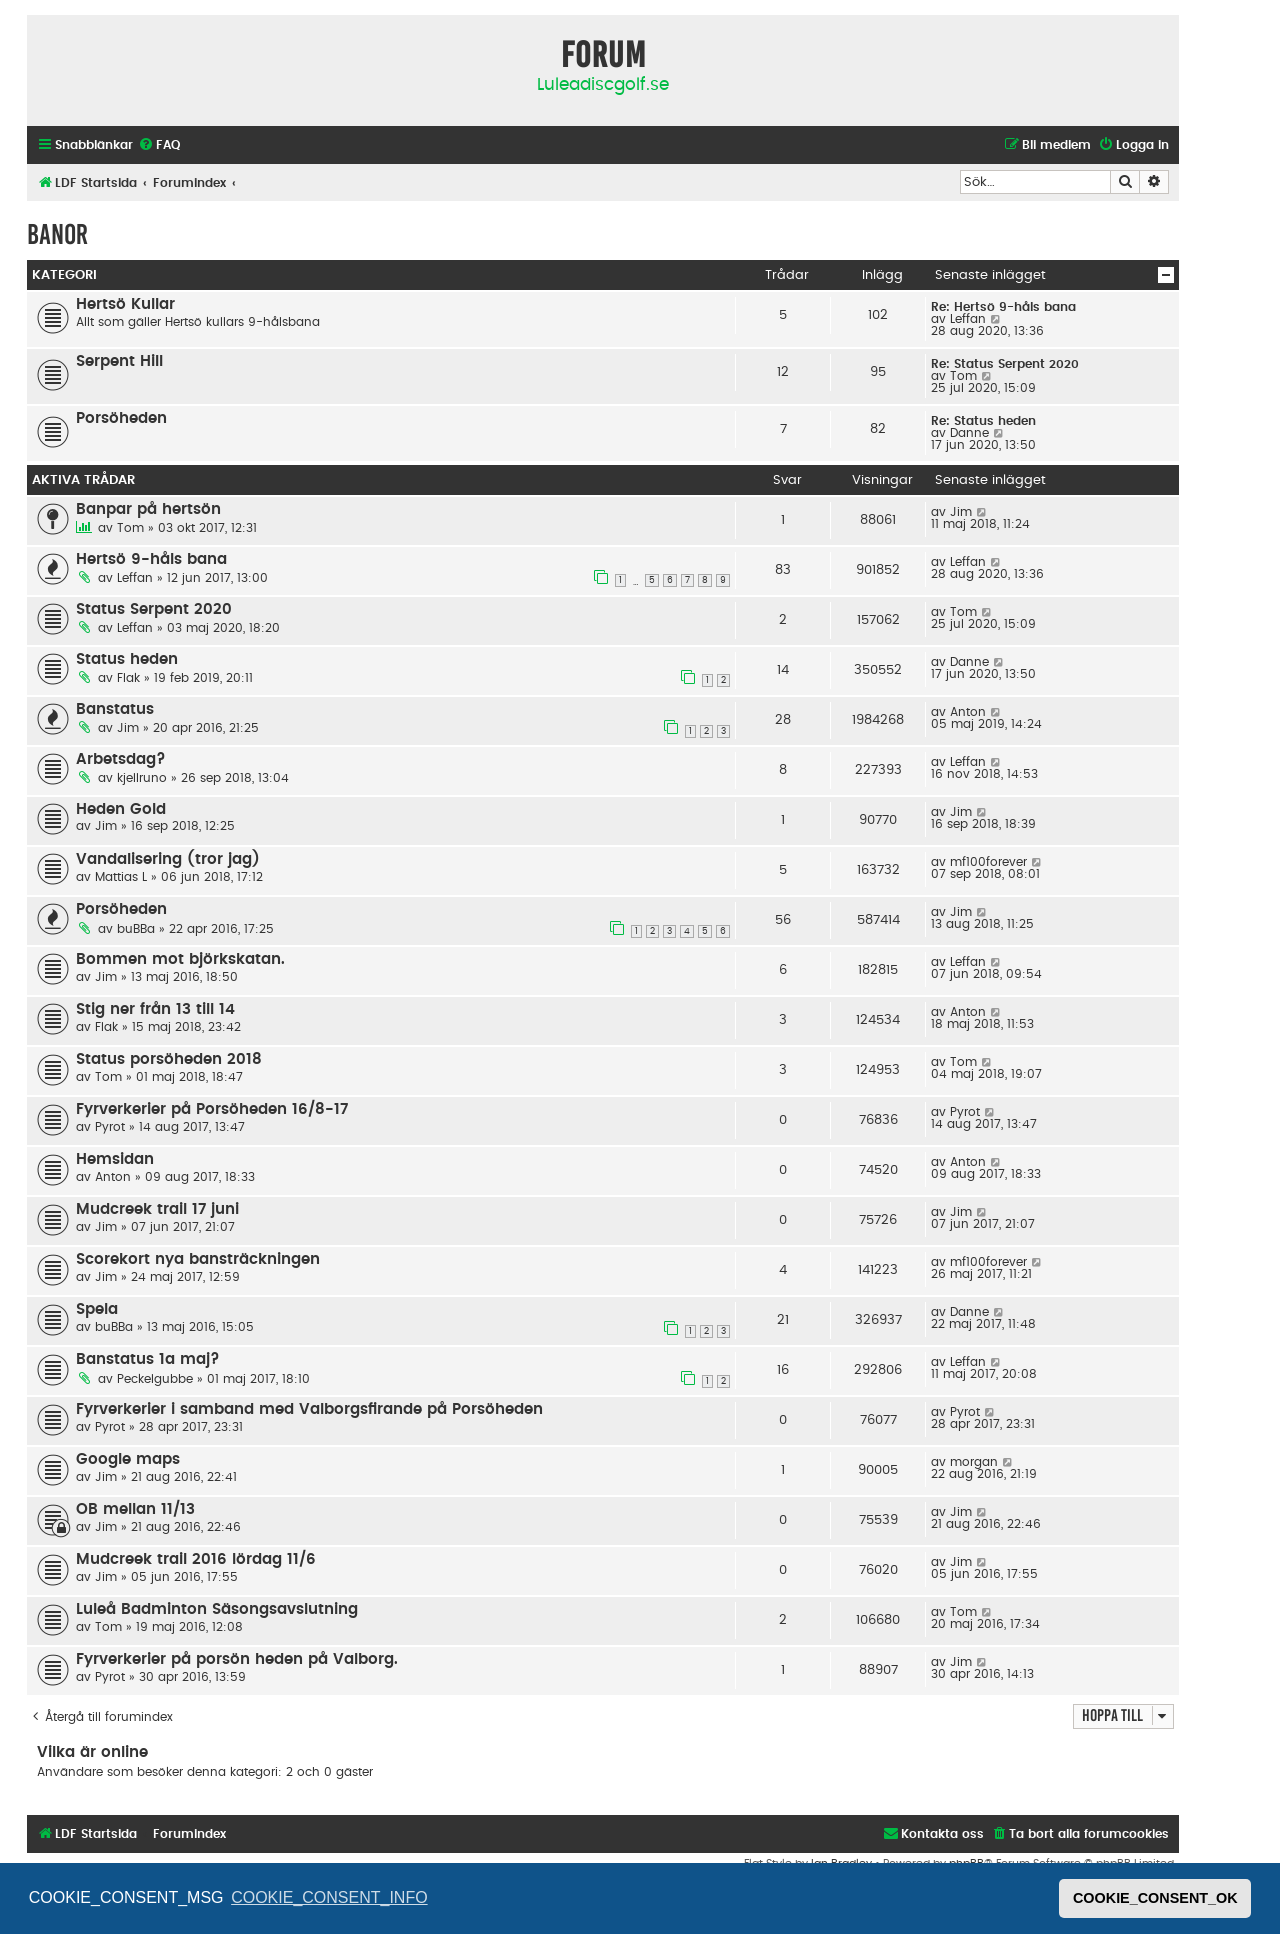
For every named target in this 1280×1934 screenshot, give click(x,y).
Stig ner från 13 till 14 (155, 1009)
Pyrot (110, 1127)
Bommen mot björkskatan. (180, 959)
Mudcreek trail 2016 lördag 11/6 (196, 1559)
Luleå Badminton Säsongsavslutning (217, 1609)
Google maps (128, 1459)
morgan (974, 1462)
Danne (969, 433)
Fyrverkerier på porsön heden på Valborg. (237, 1659)
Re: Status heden (983, 421)
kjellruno (142, 778)
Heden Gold (121, 809)
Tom (963, 376)
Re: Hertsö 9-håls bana (1003, 307)
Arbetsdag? (121, 759)
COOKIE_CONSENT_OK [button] (1155, 1898)
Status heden (127, 659)
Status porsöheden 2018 (169, 1059)
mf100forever (988, 862)
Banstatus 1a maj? (148, 1359)
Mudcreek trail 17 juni (157, 1209)
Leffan (968, 319)
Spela (97, 1309)
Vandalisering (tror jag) (168, 859)
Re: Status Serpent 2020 (1005, 364)
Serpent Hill (119, 361)
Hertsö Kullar (125, 304)
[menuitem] (159, 145)
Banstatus (115, 709)
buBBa (136, 929)
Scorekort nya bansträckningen (198, 1259)
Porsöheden (121, 418)
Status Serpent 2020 (154, 609)
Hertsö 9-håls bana (151, 559)
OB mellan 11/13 (135, 1509)
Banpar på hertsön (148, 509)
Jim (961, 512)
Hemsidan (115, 1159)
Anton (968, 712)
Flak (128, 678)
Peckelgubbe (155, 1379)
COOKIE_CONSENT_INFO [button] (329, 1897)
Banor (57, 234)
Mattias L (121, 877)
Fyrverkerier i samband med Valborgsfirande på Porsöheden (309, 1409)
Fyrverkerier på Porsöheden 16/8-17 (212, 1109)
